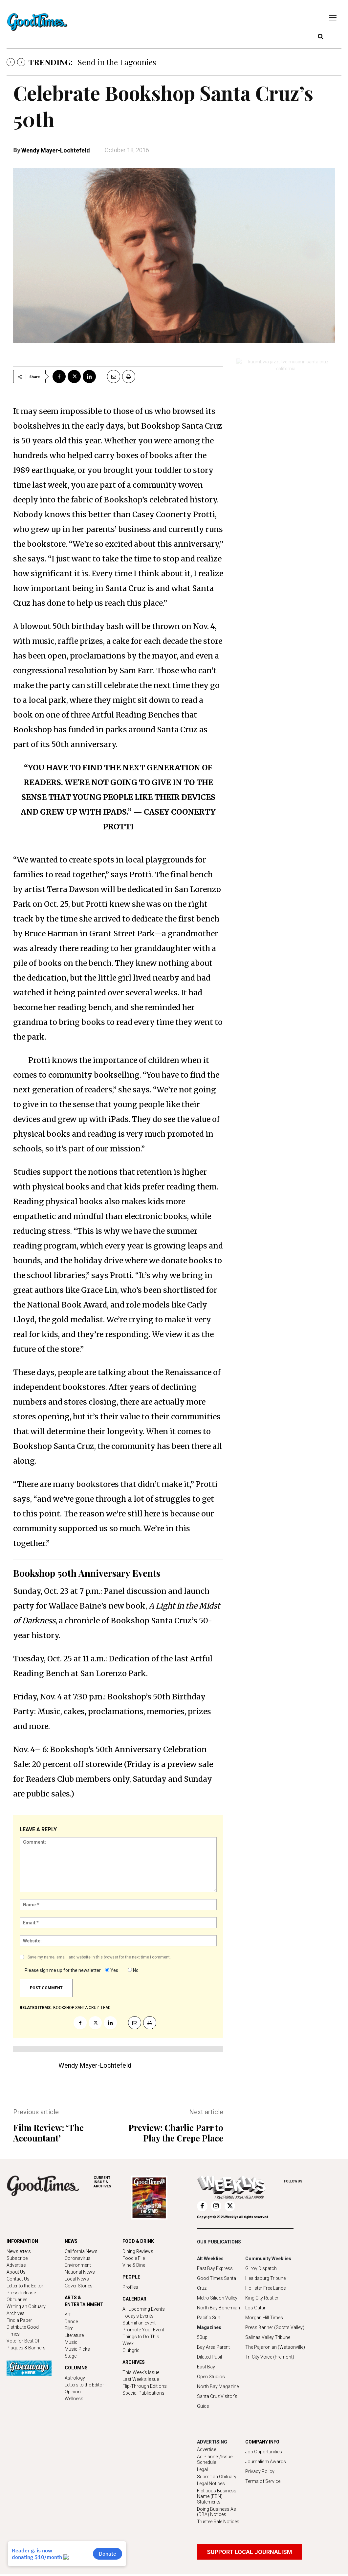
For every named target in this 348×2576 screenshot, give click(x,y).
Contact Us (18, 2279)
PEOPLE (131, 2277)
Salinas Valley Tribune (267, 2337)
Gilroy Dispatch (261, 2268)
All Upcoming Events (143, 2309)
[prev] (11, 62)
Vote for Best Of (23, 2340)
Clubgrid (131, 2350)
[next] (21, 62)
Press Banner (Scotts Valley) (274, 2327)
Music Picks (77, 2349)
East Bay (206, 2366)
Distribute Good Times (23, 2330)
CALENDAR (134, 2299)
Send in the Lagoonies (116, 62)
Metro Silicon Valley (217, 2298)
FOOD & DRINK (138, 2241)
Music (71, 2342)
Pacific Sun (208, 2317)
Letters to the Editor (84, 2384)
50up (202, 2337)
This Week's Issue (140, 2372)
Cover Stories (79, 2285)
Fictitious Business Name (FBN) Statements (216, 2496)
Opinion (73, 2391)
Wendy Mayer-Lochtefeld (55, 150)
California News (81, 2251)
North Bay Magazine (218, 2386)
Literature (74, 2335)
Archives (16, 2313)
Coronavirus (78, 2258)
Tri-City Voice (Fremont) (269, 2357)
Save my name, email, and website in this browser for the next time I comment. (99, 1957)
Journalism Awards (265, 2461)
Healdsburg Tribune (265, 2278)
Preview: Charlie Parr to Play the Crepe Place (175, 2133)
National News (80, 2272)
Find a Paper (19, 2320)
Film (69, 2328)
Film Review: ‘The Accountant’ (48, 2133)
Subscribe (17, 2258)
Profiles (130, 2287)
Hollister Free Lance (265, 2288)
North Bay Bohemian (218, 2307)
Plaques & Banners (26, 2347)
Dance (71, 2321)
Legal (202, 2469)
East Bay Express (215, 2268)
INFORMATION (22, 2241)
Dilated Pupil (209, 2357)
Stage (70, 2356)
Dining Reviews (137, 2251)
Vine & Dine (133, 2265)
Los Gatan (256, 2307)
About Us (16, 2272)
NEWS (71, 2241)
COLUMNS (76, 2367)
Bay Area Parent (213, 2347)
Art (68, 2314)
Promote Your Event (143, 2329)
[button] (320, 36)
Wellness (74, 2398)
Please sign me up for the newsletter (63, 1970)
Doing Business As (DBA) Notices (216, 2511)
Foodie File (133, 2258)
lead (106, 2007)
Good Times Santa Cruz (216, 2283)
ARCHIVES (112, 2182)
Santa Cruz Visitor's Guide (217, 2401)
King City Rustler (261, 2298)
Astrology (75, 2378)
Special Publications (143, 2393)
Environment (78, 2265)
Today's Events (138, 2316)
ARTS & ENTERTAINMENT (84, 2301)
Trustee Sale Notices (218, 2521)
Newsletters (19, 2251)
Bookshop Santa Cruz (76, 2007)
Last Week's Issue (140, 2379)
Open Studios (211, 2376)
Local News (77, 2279)
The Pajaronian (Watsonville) (275, 2347)
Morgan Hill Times (264, 2317)
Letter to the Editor (25, 2285)
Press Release (21, 2292)
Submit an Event (139, 2322)
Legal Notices (211, 2483)
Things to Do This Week (140, 2340)
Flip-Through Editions (144, 2386)
